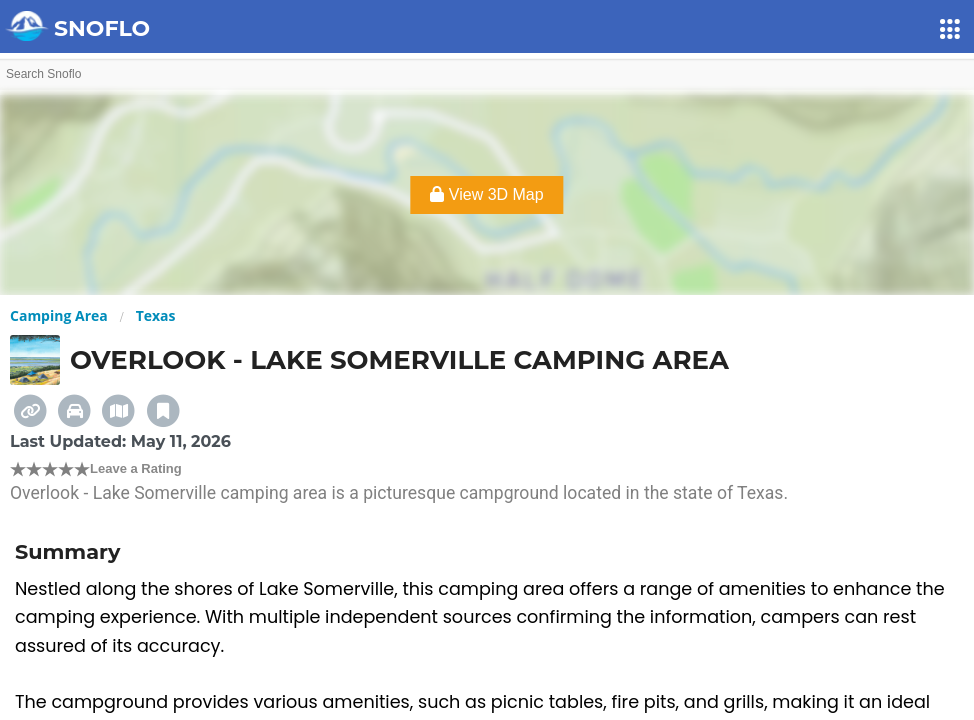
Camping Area (59, 315)
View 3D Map (486, 194)
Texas (156, 315)
